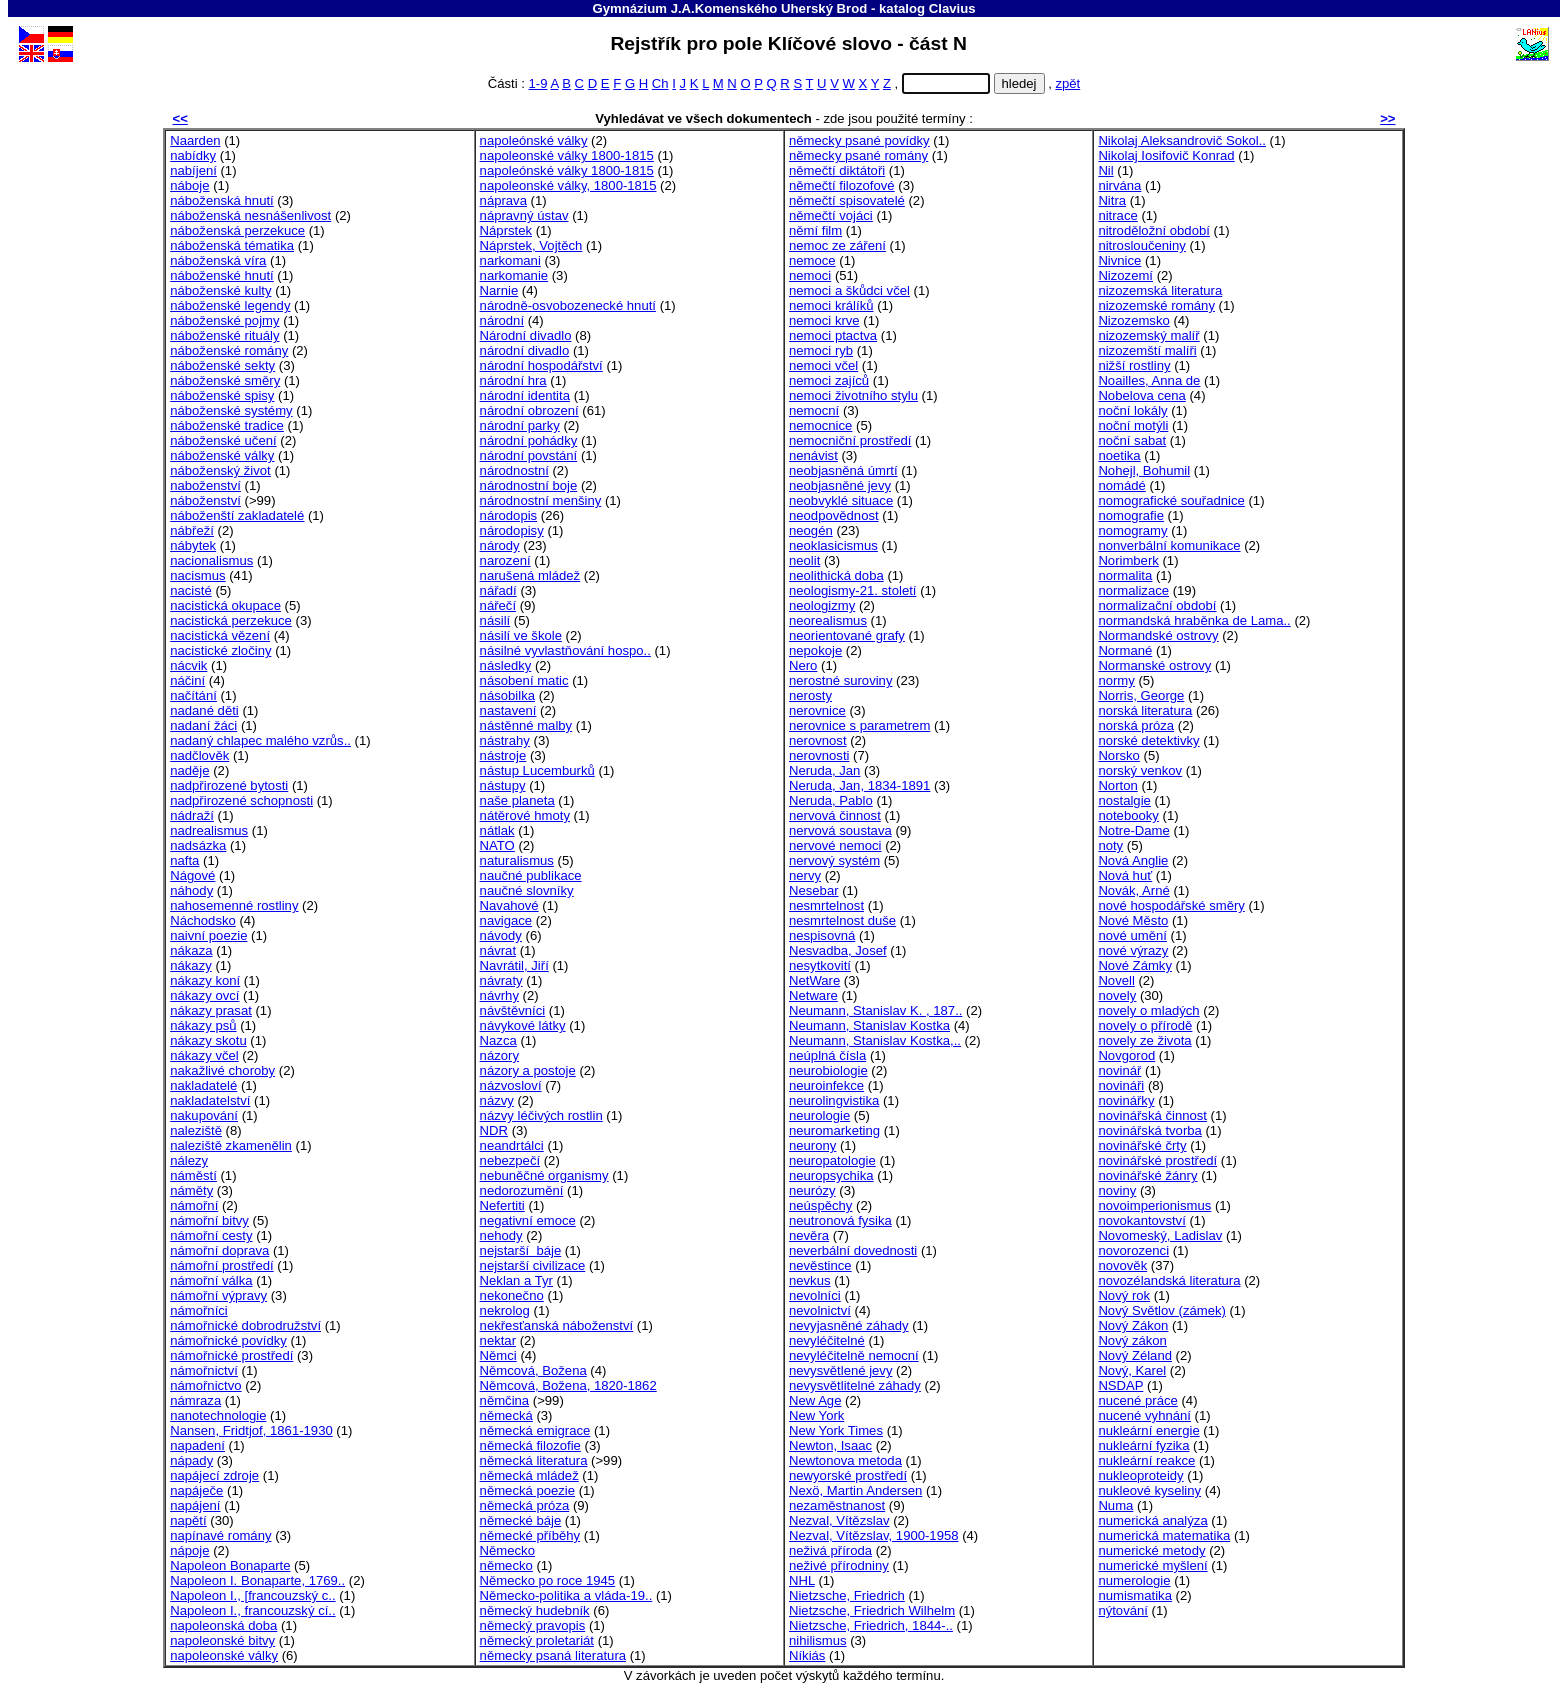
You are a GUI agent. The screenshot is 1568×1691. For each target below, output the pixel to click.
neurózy (812, 1190)
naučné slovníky (527, 890)
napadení (197, 1445)
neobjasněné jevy (840, 485)
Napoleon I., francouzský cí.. (252, 1610)
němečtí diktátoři (837, 170)
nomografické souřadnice (1171, 500)
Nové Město (1133, 920)
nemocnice (820, 425)
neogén (811, 530)
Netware (813, 995)
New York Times (836, 1430)
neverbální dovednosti (853, 1250)
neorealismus (828, 620)
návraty (501, 980)
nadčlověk (199, 755)
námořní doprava (219, 1250)
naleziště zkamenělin (231, 1145)
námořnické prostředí (231, 1355)
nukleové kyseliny (1149, 1490)
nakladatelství (210, 1100)
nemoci (810, 275)
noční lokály (1132, 410)
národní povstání (529, 455)
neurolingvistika (834, 1100)
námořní (194, 1205)
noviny (1117, 1190)
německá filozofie (530, 1445)
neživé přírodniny (839, 1565)
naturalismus (517, 860)
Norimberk (1128, 560)
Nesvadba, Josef (838, 950)
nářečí (498, 605)
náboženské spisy (222, 395)
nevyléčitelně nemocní (854, 1355)
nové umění (1132, 935)
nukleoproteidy (1140, 1475)
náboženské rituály (224, 335)
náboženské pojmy (224, 320)
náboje (189, 185)
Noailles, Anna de (1149, 380)
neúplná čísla (827, 1055)
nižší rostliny (1134, 365)
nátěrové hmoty (525, 815)
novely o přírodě (1145, 1025)
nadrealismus (209, 830)
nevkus (810, 1280)
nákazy (191, 965)
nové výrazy (1133, 950)
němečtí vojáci (831, 215)
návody (501, 935)
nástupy (503, 785)
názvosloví (511, 1085)
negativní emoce (528, 1220)
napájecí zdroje (214, 1475)
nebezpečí (510, 1160)
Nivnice (1119, 260)
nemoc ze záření (837, 245)
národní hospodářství (541, 365)
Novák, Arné (1133, 890)
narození (505, 560)
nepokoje (815, 650)
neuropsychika (831, 1175)
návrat (498, 950)
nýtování (1123, 1610)
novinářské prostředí (1157, 1160)
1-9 (538, 83)
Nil (1105, 170)
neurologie (819, 1115)
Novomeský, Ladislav (1160, 1235)
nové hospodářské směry (1171, 905)
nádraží (192, 815)
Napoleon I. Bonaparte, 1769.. (257, 1580)
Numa (1115, 1505)
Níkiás (807, 1655)
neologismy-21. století (853, 590)
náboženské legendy (230, 305)
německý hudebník (535, 1610)
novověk (1122, 1265)
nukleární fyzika (1143, 1445)
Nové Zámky (1135, 965)
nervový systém (834, 860)
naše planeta (517, 800)
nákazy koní (205, 980)
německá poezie (527, 1490)
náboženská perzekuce (237, 230)
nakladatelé (203, 1085)
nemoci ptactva (833, 335)
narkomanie (514, 275)
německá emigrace (535, 1430)
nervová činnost (835, 815)
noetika (1119, 455)
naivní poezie (208, 935)
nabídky (193, 155)
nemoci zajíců (829, 380)
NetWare (814, 980)
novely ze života (1144, 1040)
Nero (803, 665)
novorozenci (1133, 1250)
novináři (1121, 1085)
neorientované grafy (847, 635)
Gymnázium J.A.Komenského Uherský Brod (729, 8)
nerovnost (818, 740)
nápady (191, 1460)
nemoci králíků (831, 305)
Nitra (1112, 200)
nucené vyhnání (1144, 1415)
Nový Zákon (1133, 1325)
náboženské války (222, 455)
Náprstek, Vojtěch (531, 245)
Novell (1116, 980)
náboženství (205, 500)
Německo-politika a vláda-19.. (566, 1595)
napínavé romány (220, 1535)
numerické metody (1151, 1550)
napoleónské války (534, 140)
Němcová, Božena (533, 1370)
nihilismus (818, 1640)
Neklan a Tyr (516, 1280)
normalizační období (1157, 605)
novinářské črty (1142, 1145)
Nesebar (814, 890)
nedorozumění (522, 1190)
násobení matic (524, 680)
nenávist (813, 455)
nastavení (508, 710)
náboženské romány (229, 350)
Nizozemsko (1133, 320)
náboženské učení (223, 440)
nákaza (191, 950)
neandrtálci (512, 1145)
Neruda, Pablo (831, 800)
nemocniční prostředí (850, 440)
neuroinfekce (826, 1085)
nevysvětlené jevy (840, 1370)
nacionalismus (211, 560)
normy (1116, 680)
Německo (507, 1550)
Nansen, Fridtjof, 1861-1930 (251, 1430)
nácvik (188, 665)
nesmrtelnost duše (842, 920)
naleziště (196, 1130)
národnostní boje (529, 485)
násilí (495, 620)
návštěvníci (513, 1010)
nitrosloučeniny (1141, 245)
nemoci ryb (821, 350)
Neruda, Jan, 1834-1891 (859, 785)
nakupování (204, 1115)
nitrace (1117, 215)
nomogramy (1132, 530)
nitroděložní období (1154, 230)
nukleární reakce (1146, 1460)
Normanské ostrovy (1154, 665)
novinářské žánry (1147, 1175)
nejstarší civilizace (533, 1265)
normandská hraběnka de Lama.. (1194, 620)
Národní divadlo (526, 335)
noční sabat (1132, 440)
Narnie (499, 290)
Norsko (1119, 755)
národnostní (514, 470)
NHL (802, 1580)
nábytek (193, 545)
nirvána (1119, 185)
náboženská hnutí (222, 200)
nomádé (1121, 485)
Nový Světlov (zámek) (1161, 1310)
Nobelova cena (1141, 395)
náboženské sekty (222, 365)
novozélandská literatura (1169, 1280)
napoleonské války (224, 1655)
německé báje (521, 1520)
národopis (509, 515)
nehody (501, 1235)
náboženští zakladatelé (237, 515)
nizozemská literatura (1160, 290)
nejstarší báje (521, 1250)
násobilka (507, 695)
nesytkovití (820, 965)
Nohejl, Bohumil (1144, 470)
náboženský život (220, 470)
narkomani (510, 260)
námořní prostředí (221, 1265)
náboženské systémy (231, 410)
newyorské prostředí (848, 1475)
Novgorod (1126, 1055)
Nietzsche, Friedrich (847, 1595)
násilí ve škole (521, 635)
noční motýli (1133, 425)
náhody (191, 890)
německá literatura (534, 1460)
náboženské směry (225, 380)
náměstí (193, 1175)
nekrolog (505, 1310)
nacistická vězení (220, 635)
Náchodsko (203, 920)
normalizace (1133, 590)
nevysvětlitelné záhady (855, 1385)
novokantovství (1141, 1220)
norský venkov (1140, 770)
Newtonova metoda (845, 1460)
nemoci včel (823, 365)
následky (506, 665)
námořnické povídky (228, 1340)
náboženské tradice (227, 425)
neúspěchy (820, 1205)
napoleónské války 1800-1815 (567, 170)
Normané (1125, 650)
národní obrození (529, 410)
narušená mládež (530, 575)
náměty (191, 1190)
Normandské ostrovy (1158, 635)
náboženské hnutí (222, 275)
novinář (1119, 1070)
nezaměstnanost (837, 1505)
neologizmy (822, 605)
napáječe (196, 1490)
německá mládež (529, 1475)
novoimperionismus (1154, 1205)
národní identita (525, 395)
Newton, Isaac (830, 1445)
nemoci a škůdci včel (849, 290)
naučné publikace (531, 875)
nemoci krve (824, 320)
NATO (497, 845)
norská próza (1136, 725)
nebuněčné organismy (544, 1175)
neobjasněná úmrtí (843, 470)
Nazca (498, 1040)
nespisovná (822, 935)
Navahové (509, 905)
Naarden (195, 140)
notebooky (1128, 815)
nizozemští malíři (1147, 350)
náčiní (187, 680)
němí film (815, 230)
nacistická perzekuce (231, 620)
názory (499, 1055)
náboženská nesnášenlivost (250, 215)
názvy (497, 1100)
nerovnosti (819, 755)
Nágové (192, 875)
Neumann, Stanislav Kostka (869, 1025)
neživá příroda (830, 1550)
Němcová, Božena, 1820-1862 (568, 1385)
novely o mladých (1148, 1010)
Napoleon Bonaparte (230, 1565)
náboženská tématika (232, 245)
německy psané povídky (859, 140)
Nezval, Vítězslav (839, 1520)
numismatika (1135, 1595)
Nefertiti (502, 1205)
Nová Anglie (1133, 860)
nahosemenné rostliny (234, 905)
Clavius (952, 8)
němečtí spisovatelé (847, 200)
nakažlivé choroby (222, 1070)
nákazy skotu (208, 1040)
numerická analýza (1152, 1520)
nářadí (498, 590)
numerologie (1134, 1580)
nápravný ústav (524, 215)
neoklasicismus (833, 545)
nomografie (1131, 515)
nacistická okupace (225, 605)
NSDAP (1120, 1385)
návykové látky (523, 1025)
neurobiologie (828, 1070)
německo (506, 1565)
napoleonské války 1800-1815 (567, 155)
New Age (815, 1400)
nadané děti (204, 710)
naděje (189, 770)
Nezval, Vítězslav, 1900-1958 (874, 1535)
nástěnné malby (526, 725)
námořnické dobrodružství (245, 1325)
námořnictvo (205, 1385)
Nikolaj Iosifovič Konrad (1166, 155)
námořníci (199, 1310)
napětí (188, 1520)
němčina (505, 1400)
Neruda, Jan (824, 770)
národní (502, 320)
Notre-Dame (1133, 830)
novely (1117, 995)
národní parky (520, 425)
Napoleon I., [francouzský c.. (252, 1595)
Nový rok (1124, 1295)
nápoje (189, 1550)
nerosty (810, 695)
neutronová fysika (840, 1220)
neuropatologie (832, 1160)
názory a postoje (528, 1070)
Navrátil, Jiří (514, 965)
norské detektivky (1148, 740)
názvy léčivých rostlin (541, 1115)
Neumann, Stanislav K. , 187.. (875, 1010)
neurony (812, 1145)
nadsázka (198, 845)
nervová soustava (840, 830)
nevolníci (815, 1295)
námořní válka (211, 1280)
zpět (1067, 83)
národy (500, 545)
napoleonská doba (223, 1625)
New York (816, 1415)
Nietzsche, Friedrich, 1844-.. (871, 1625)
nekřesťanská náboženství (557, 1325)
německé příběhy (530, 1535)
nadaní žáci (203, 725)
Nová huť (1125, 875)
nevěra (809, 1235)
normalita (1125, 575)
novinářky (1126, 1100)
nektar (498, 1340)
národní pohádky (529, 440)
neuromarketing (834, 1130)
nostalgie (1124, 800)
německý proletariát (537, 1640)
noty (1110, 845)
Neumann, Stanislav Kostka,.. (875, 1040)
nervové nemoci (835, 845)
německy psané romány (858, 155)
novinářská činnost (1152, 1115)
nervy (805, 875)
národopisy (512, 530)
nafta (184, 860)
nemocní (814, 410)
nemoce (812, 260)
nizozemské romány (1156, 305)
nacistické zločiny (220, 650)
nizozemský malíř (1148, 335)
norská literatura (1145, 710)
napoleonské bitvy (222, 1640)
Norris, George (1141, 695)
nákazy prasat (211, 1010)
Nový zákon (1132, 1340)
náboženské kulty (220, 290)
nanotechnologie (218, 1415)
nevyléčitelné (827, 1340)
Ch (660, 83)
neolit (804, 560)
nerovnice (817, 710)
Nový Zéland (1135, 1355)
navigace (506, 920)
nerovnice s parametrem (859, 725)
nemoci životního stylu (853, 395)
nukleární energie (1148, 1430)
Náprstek (506, 230)
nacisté (191, 590)
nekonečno (512, 1295)
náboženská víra (218, 260)
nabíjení (193, 170)
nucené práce (1137, 1400)
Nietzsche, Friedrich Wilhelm (872, 1610)
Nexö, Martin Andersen (855, 1490)
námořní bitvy (209, 1220)
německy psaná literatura (553, 1655)
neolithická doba (836, 575)
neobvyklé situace (841, 500)
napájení (195, 1505)
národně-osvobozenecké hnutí (568, 305)
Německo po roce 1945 (548, 1580)
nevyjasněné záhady (849, 1325)
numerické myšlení (1152, 1565)
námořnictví (204, 1370)
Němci (498, 1355)
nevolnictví (820, 1310)
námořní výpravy (218, 1295)
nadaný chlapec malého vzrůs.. (260, 740)
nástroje (503, 755)
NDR (494, 1130)
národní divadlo (525, 350)
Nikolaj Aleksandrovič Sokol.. (1182, 140)
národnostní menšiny (541, 500)
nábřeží (192, 530)
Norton (1117, 785)
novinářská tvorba (1149, 1130)
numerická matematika (1164, 1535)
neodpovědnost (834, 515)
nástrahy (505, 740)
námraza (195, 1400)
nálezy (189, 1160)
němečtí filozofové (842, 185)
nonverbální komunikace (1169, 545)
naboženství (205, 485)
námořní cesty (211, 1235)
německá (506, 1415)
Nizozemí (1125, 275)
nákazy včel (204, 1055)
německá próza (525, 1505)
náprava (503, 200)
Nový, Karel (1132, 1370)
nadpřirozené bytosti (229, 785)
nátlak (497, 830)
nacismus (197, 575)
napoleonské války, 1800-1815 (568, 185)
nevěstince (820, 1265)
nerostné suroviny (840, 680)
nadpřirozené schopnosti (241, 800)
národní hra (513, 380)
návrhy (499, 995)
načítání (193, 695)
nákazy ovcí (204, 995)
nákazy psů (203, 1025)
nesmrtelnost (826, 905)
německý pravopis (533, 1625)
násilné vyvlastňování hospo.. (565, 650)
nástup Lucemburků (537, 770)
